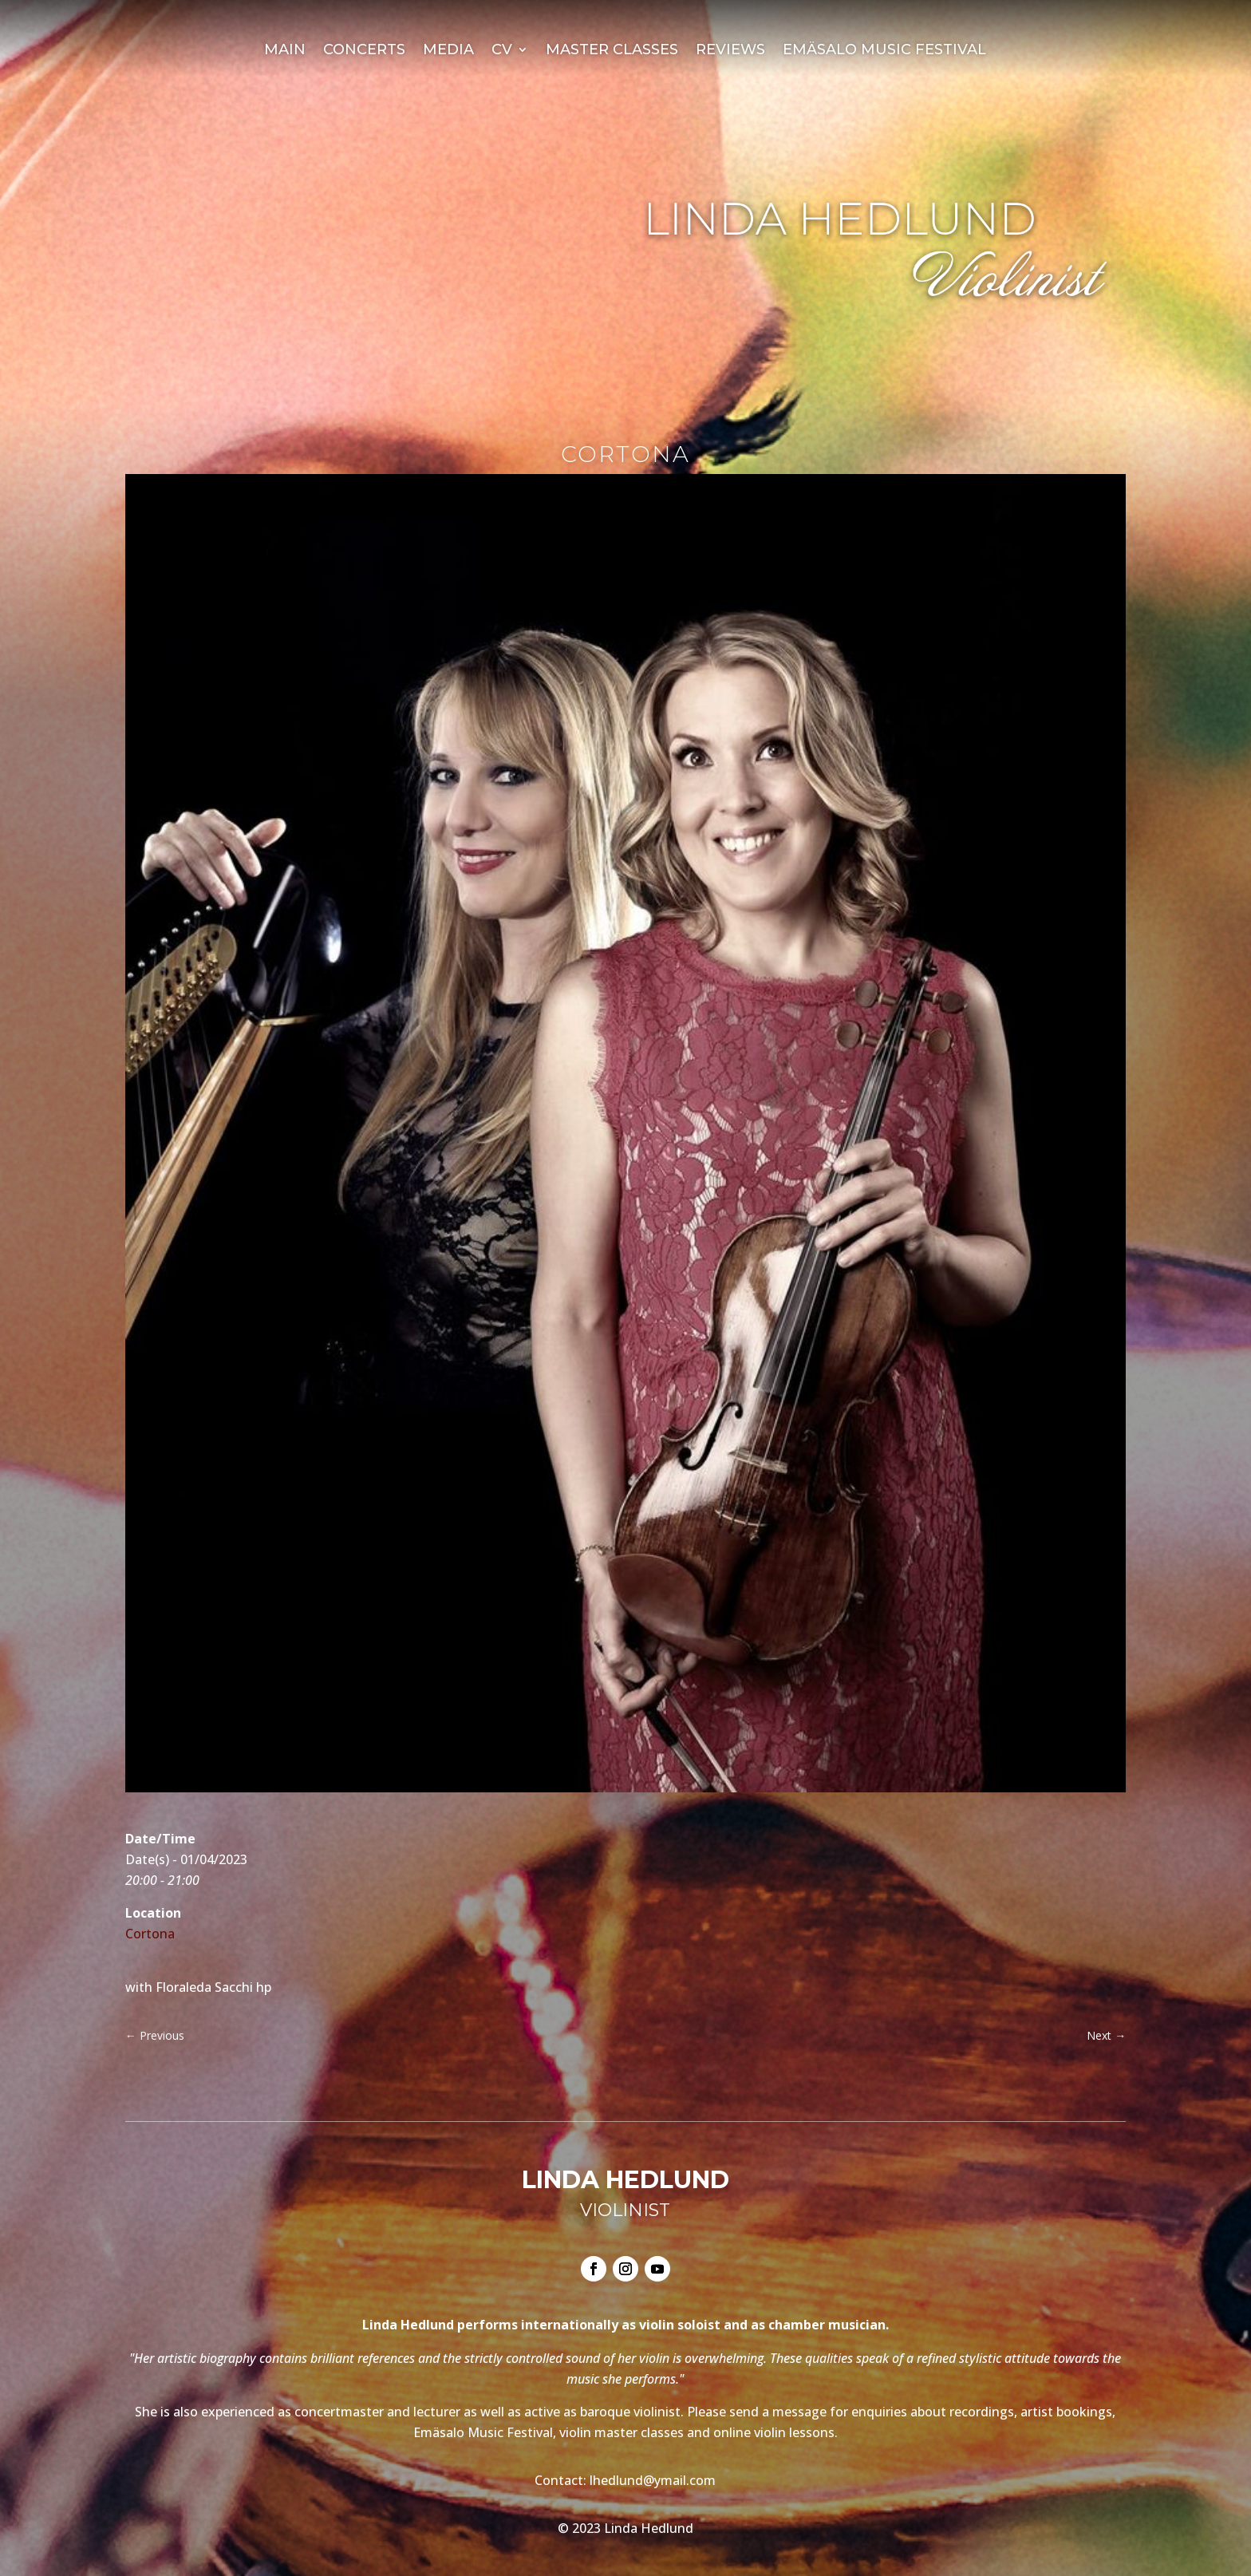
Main (285, 51)
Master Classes (612, 51)
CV (501, 51)
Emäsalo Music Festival (884, 51)
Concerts (364, 51)
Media (448, 51)
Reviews (730, 51)
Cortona (150, 1933)
